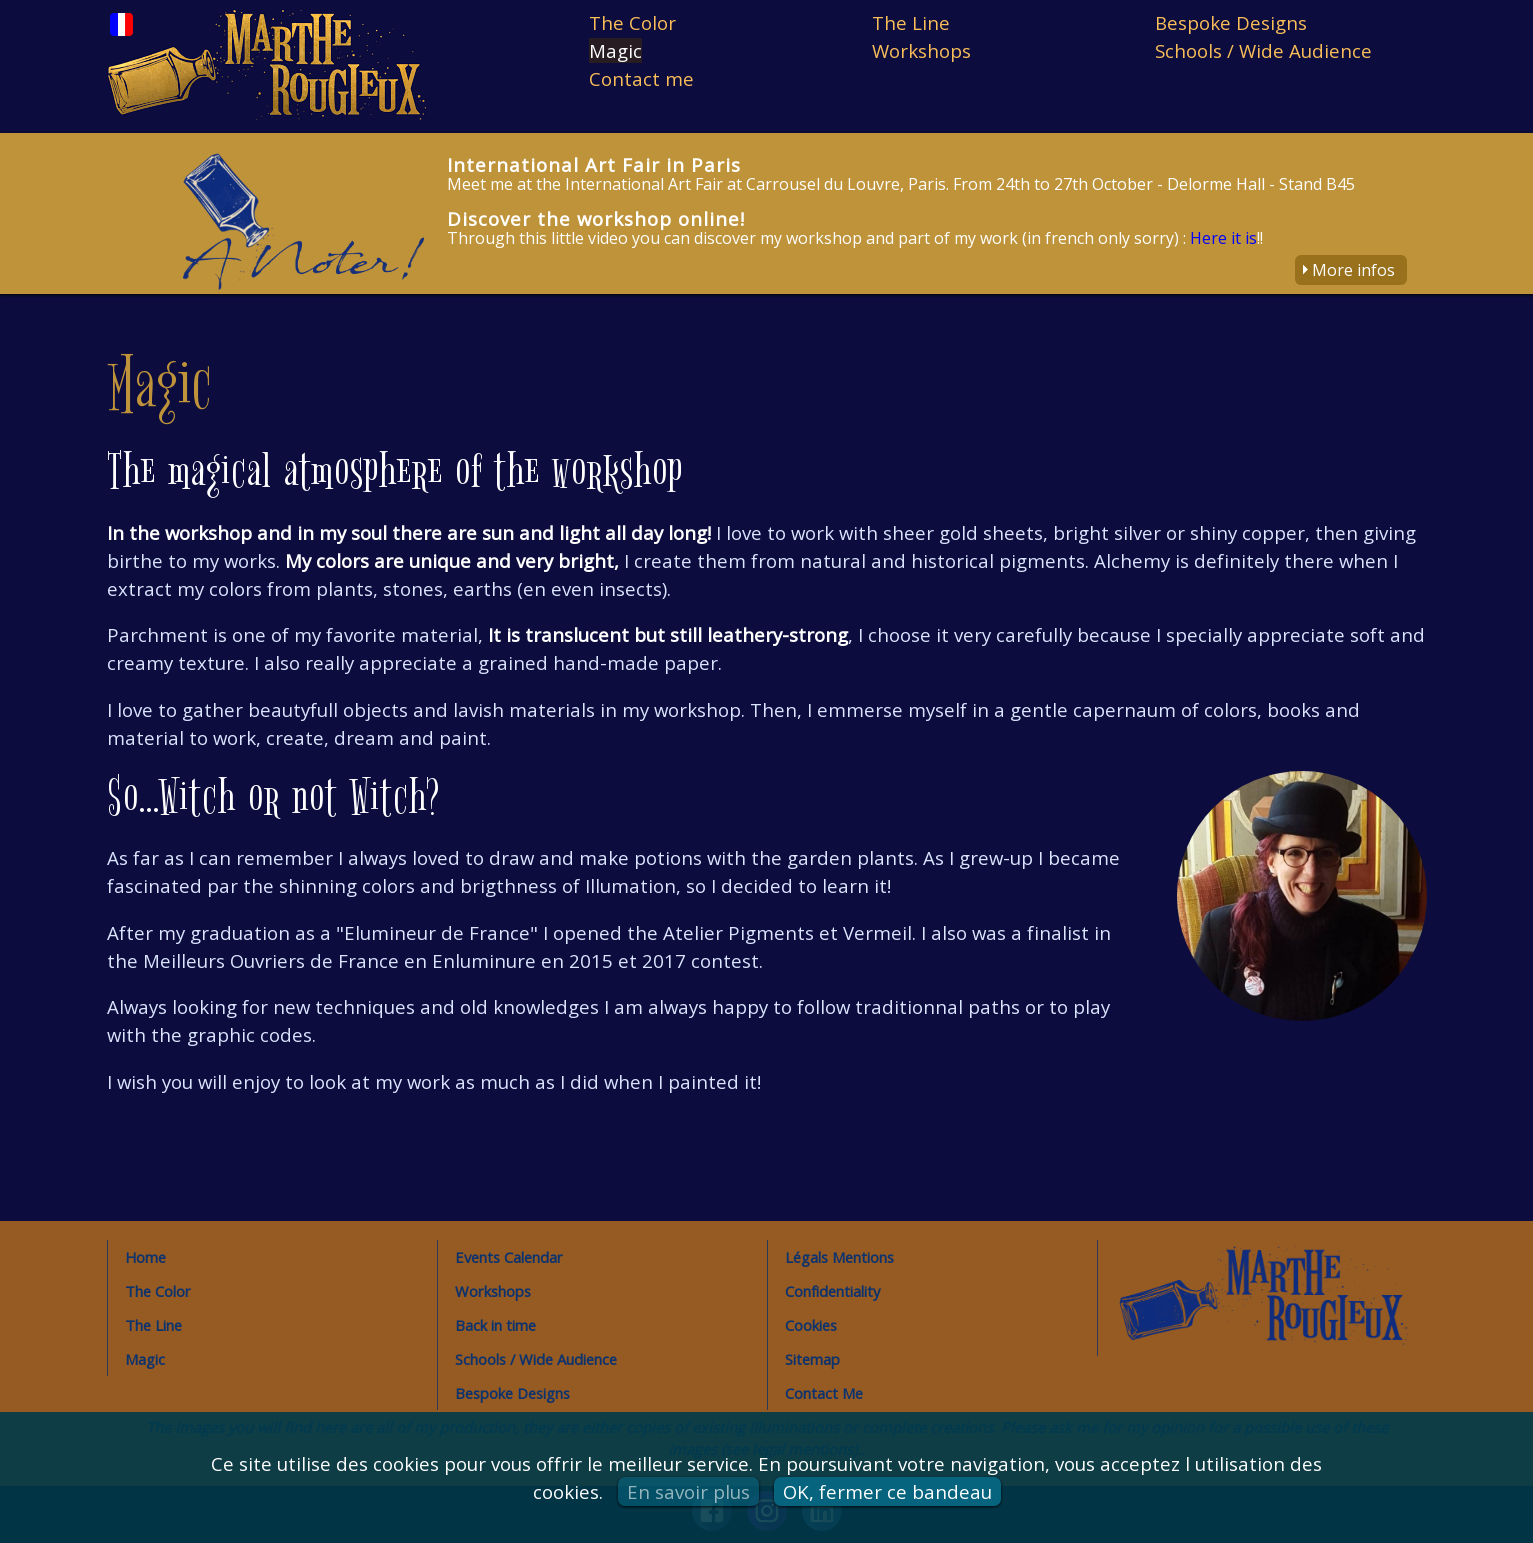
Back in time (495, 1325)
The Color (632, 22)
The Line (911, 22)
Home (145, 1257)
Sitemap (812, 1359)
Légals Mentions (839, 1257)
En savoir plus (688, 1491)
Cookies (811, 1325)
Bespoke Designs (1231, 22)
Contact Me (824, 1393)
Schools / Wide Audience (1263, 50)
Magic (615, 50)
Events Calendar (509, 1257)
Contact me (641, 78)
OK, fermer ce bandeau (887, 1491)
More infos (1353, 270)
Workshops (921, 50)
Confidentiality (832, 1291)
